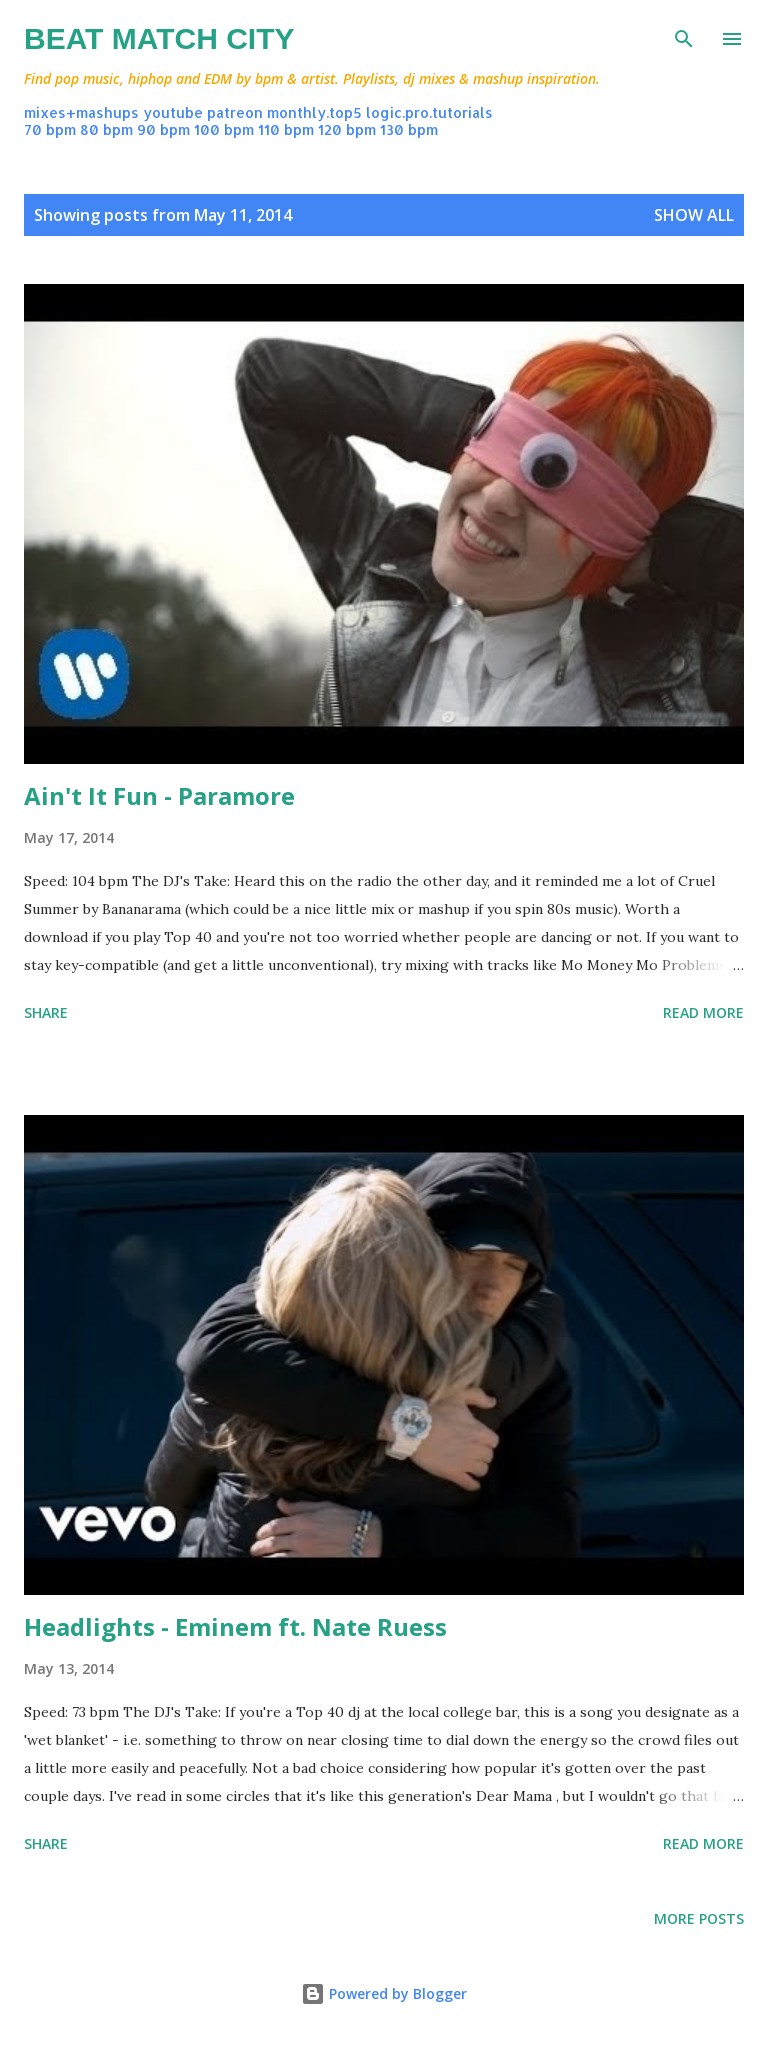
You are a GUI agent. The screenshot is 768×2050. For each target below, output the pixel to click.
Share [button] (46, 1012)
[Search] (684, 36)
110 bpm (286, 129)
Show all (694, 215)
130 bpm (409, 129)
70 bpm (50, 129)
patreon (235, 112)
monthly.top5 (314, 112)
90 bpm (163, 129)
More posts (699, 1918)
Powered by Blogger (384, 1993)
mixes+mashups (81, 112)
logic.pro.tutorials (429, 112)
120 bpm (347, 129)
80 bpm (106, 129)
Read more (703, 1012)
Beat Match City (159, 38)
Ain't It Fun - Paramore (159, 795)
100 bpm (224, 129)
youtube (173, 112)
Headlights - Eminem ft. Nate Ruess (235, 1626)
